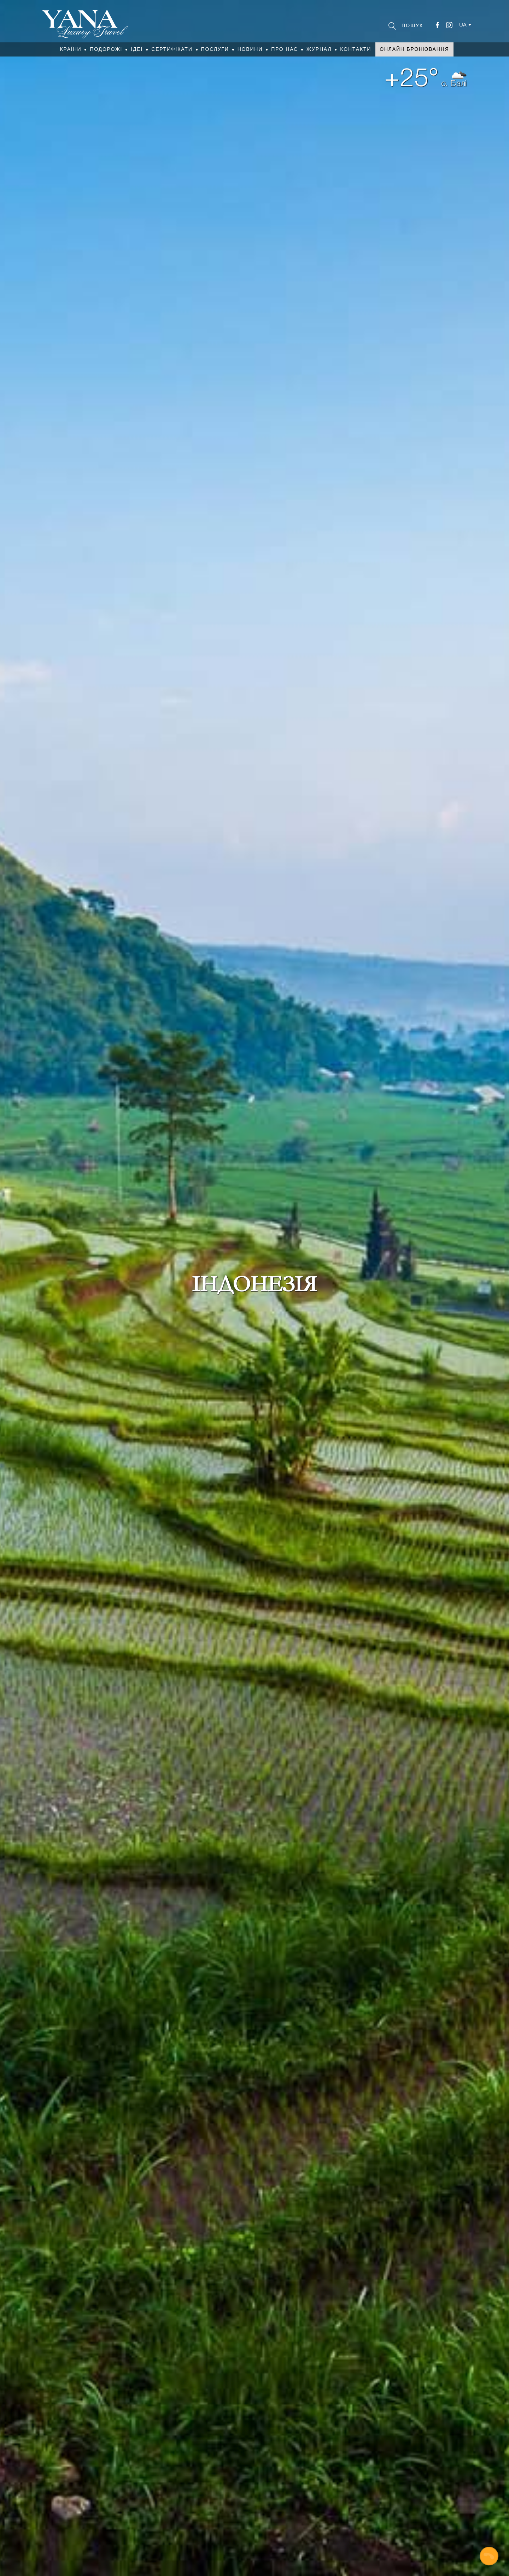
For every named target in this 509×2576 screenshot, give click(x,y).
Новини (250, 49)
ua (463, 25)
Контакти (355, 49)
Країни (70, 49)
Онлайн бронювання (414, 49)
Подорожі (106, 49)
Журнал (319, 49)
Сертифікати (171, 49)
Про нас (284, 49)
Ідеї (137, 49)
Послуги (215, 49)
